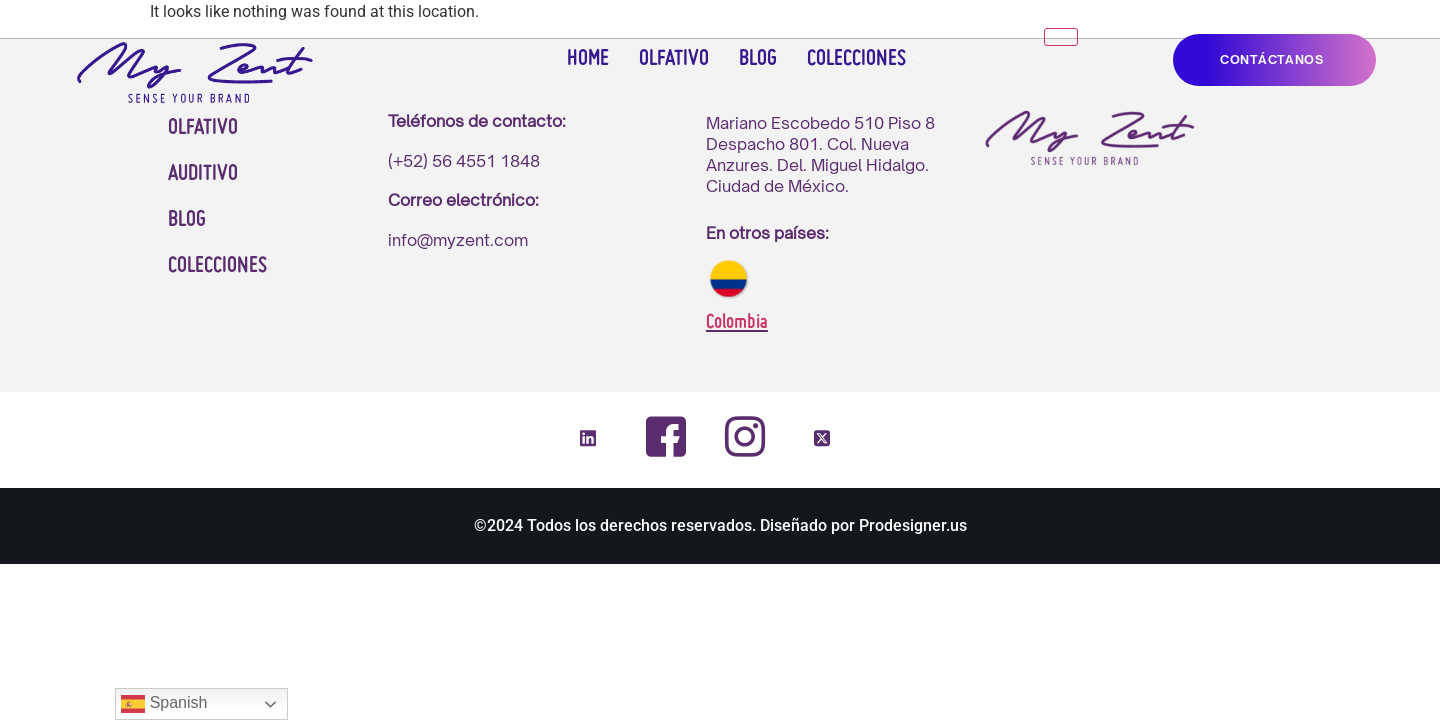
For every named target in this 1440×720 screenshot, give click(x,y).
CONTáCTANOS (1272, 59)
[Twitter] (822, 439)
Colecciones (865, 59)
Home (588, 59)
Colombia (737, 323)
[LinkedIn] (588, 439)
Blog (758, 59)
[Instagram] (744, 436)
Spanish (164, 704)
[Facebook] (666, 437)
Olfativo (674, 59)
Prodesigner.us (913, 525)
